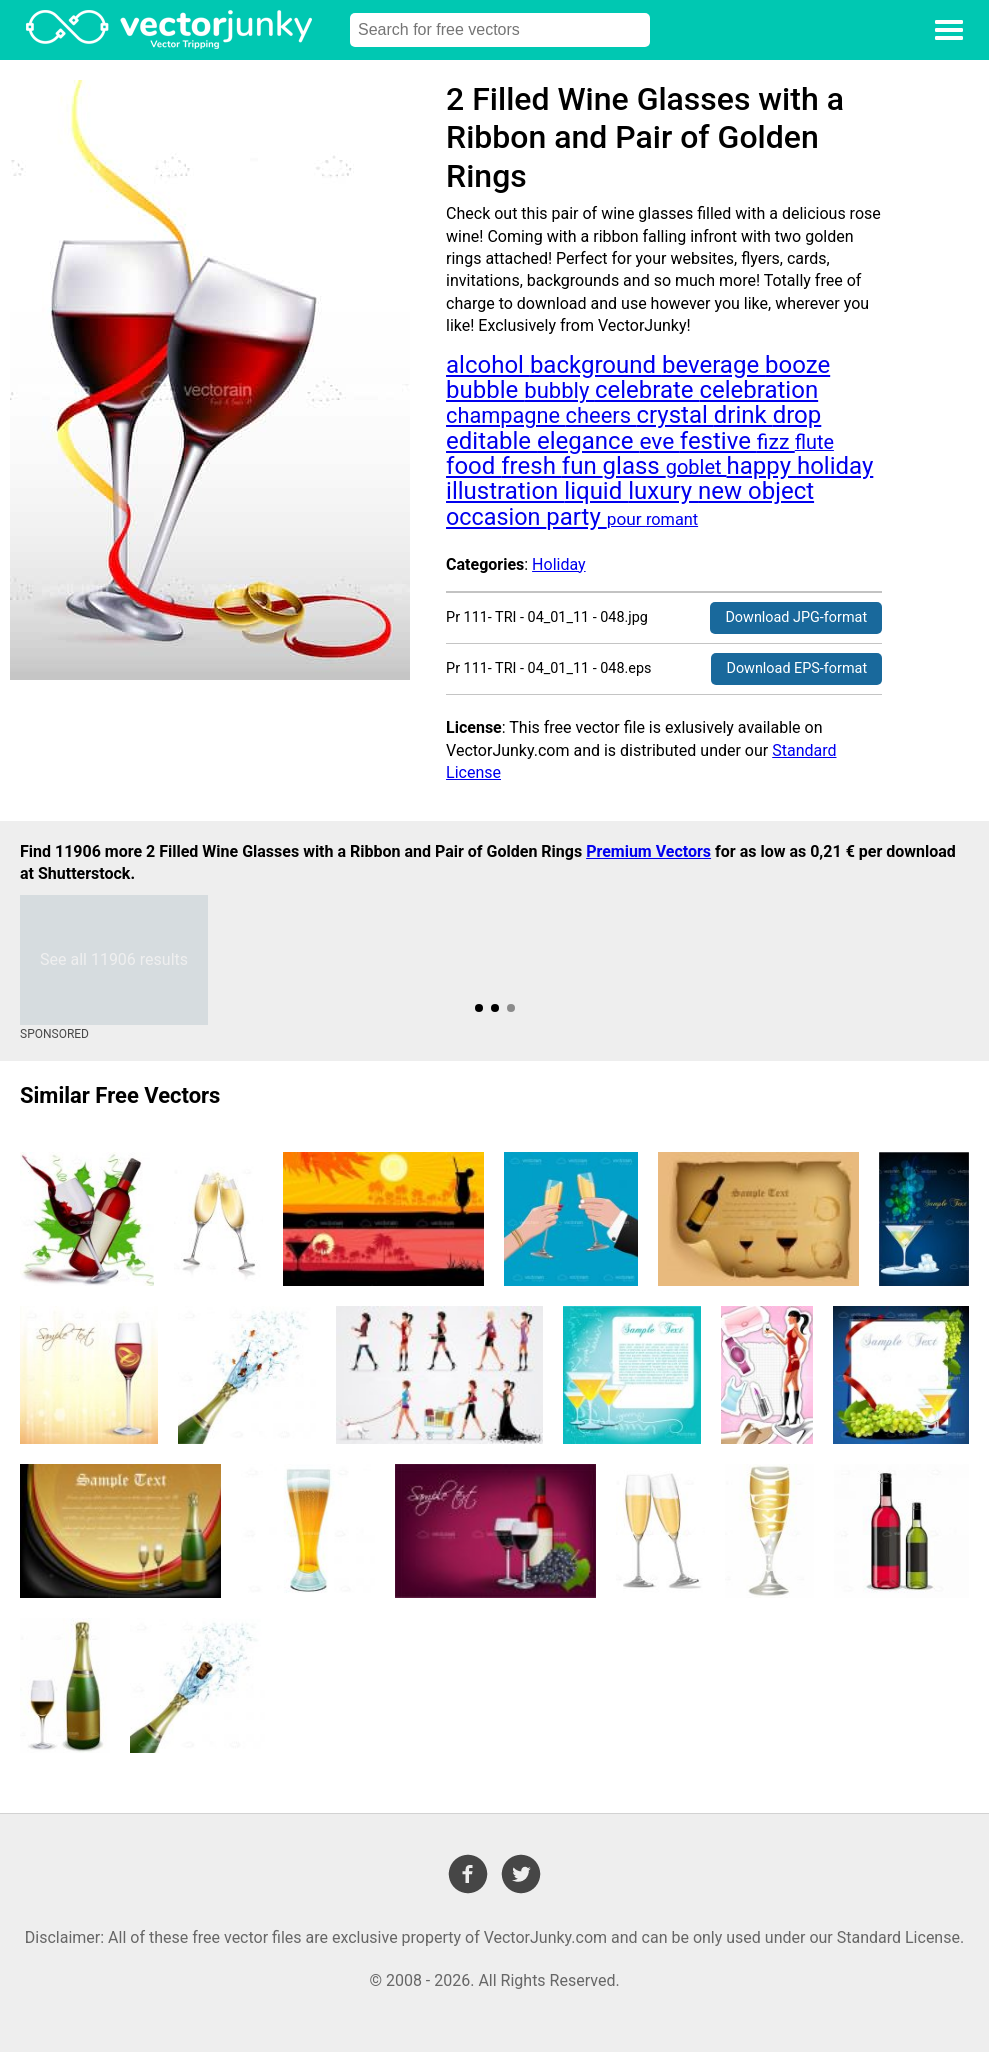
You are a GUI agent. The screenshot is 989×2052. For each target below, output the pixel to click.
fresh (531, 466)
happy (762, 466)
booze (797, 365)
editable (491, 441)
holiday (835, 466)
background (596, 365)
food (473, 466)
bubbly (559, 390)
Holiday (559, 564)
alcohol (488, 365)
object (781, 491)
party (576, 517)
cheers (601, 415)
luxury (663, 491)
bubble (485, 390)
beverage (713, 365)
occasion (496, 517)
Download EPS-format (796, 668)
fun (582, 466)
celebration (758, 390)
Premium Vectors (648, 851)
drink (743, 415)
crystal (674, 415)
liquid (596, 491)
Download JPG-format (796, 617)
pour (626, 519)
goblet (696, 467)
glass (634, 466)
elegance (588, 441)
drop (797, 415)
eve (659, 441)
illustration (505, 491)
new (723, 491)
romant (672, 519)
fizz (776, 441)
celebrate (647, 390)
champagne (505, 415)
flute (814, 442)
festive (718, 441)
